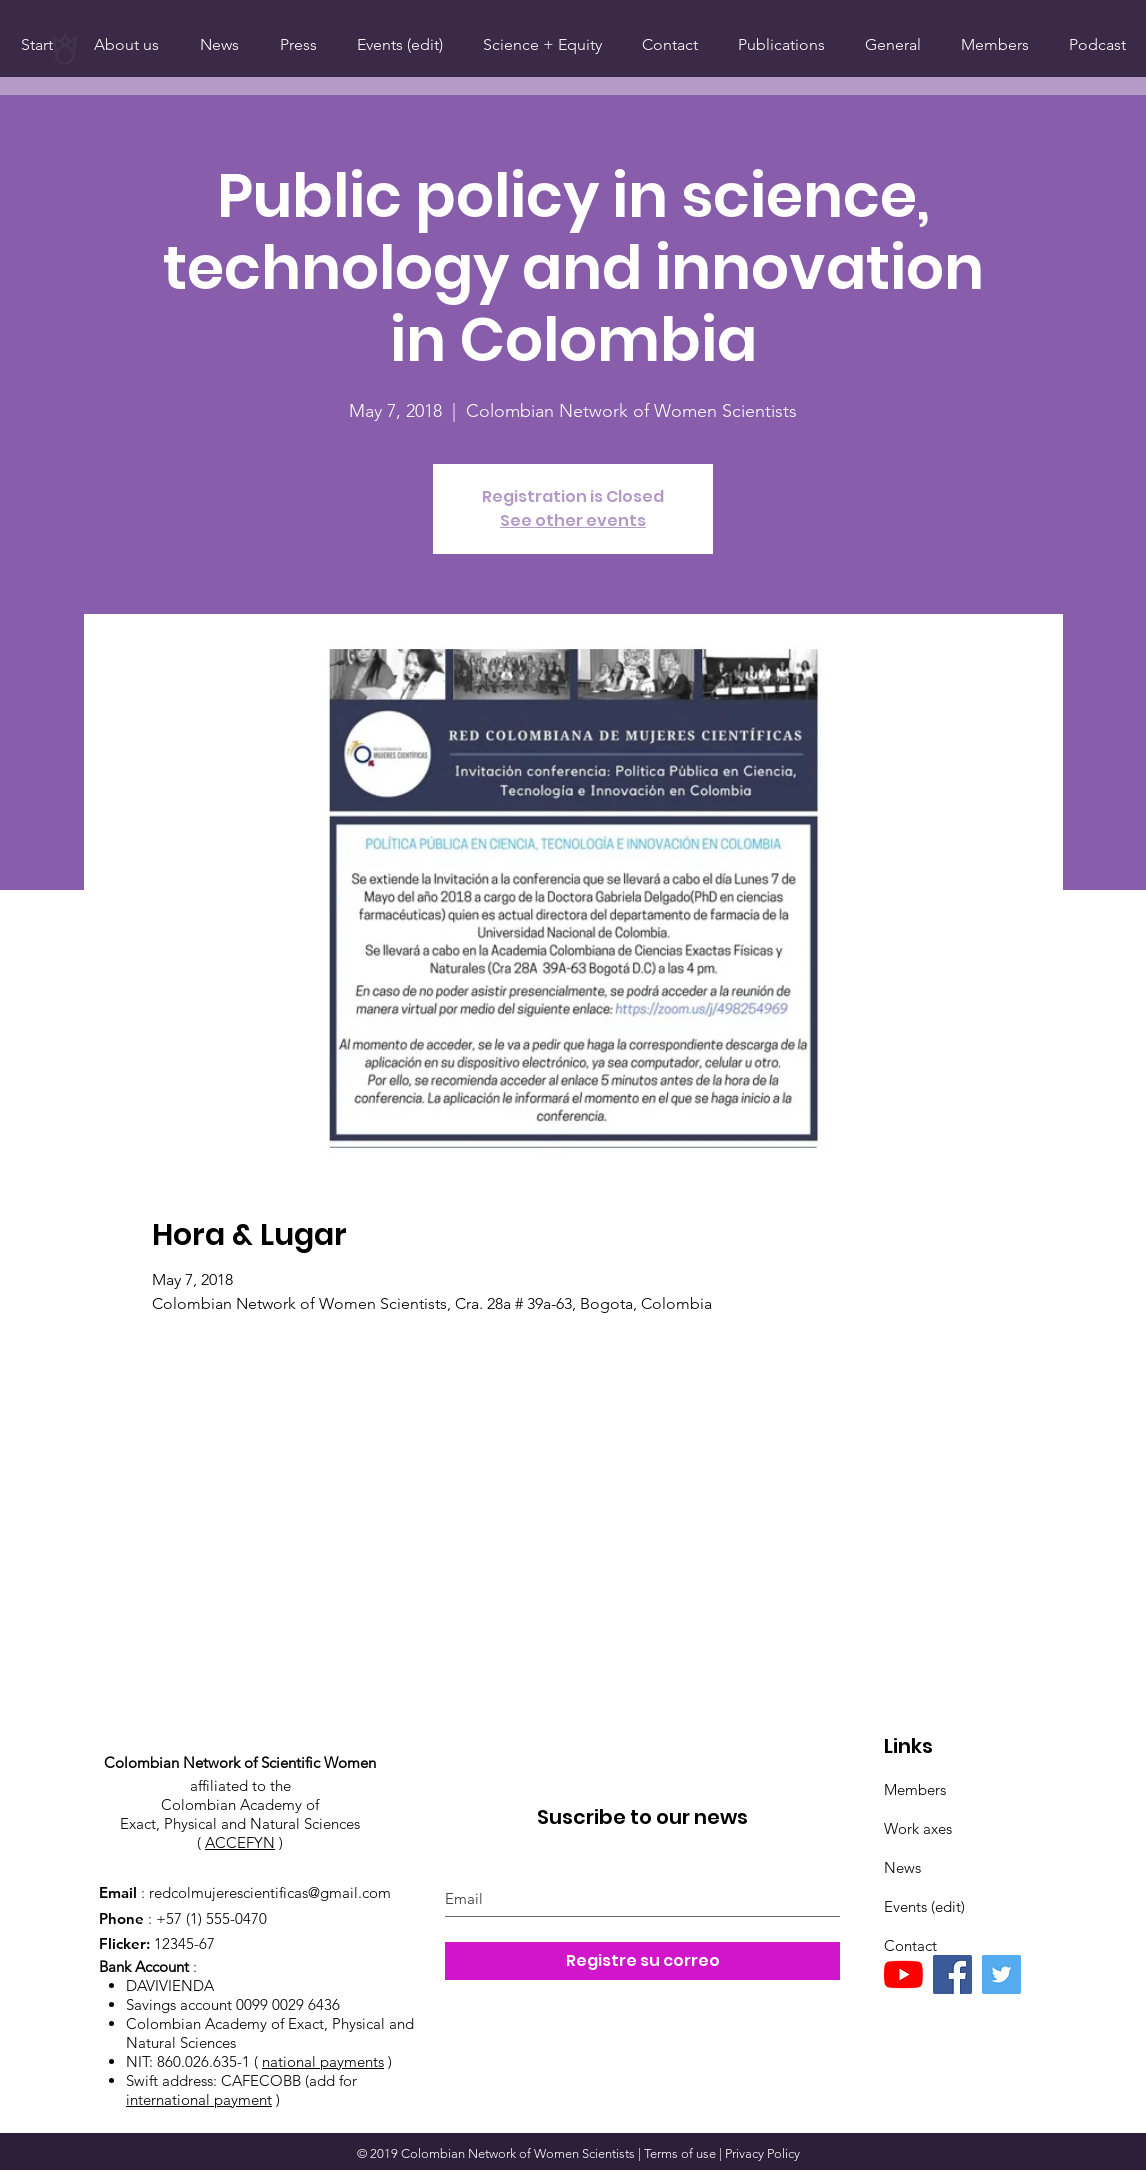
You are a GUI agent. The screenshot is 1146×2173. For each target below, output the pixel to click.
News (902, 1867)
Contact (910, 1945)
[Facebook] (952, 1974)
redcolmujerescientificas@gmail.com (270, 1892)
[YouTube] (903, 1974)
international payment (199, 2099)
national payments (323, 2061)
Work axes (918, 1828)
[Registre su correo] (642, 1961)
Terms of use (680, 2153)
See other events (573, 520)
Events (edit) (924, 1906)
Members (915, 1789)
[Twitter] (1001, 1974)
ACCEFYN (240, 1842)
